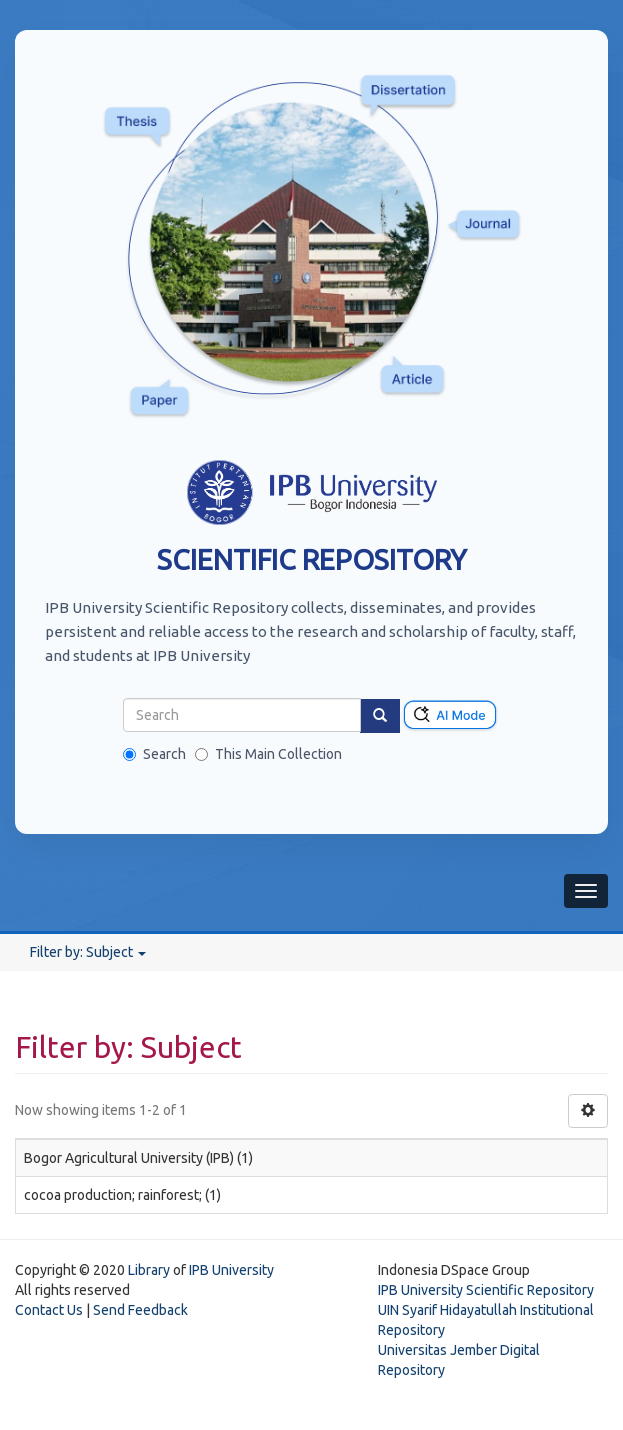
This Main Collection (268, 754)
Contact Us (49, 1310)
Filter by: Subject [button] (88, 952)
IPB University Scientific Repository (486, 1290)
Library (149, 1270)
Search (154, 754)
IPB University (231, 1270)
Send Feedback (140, 1310)
